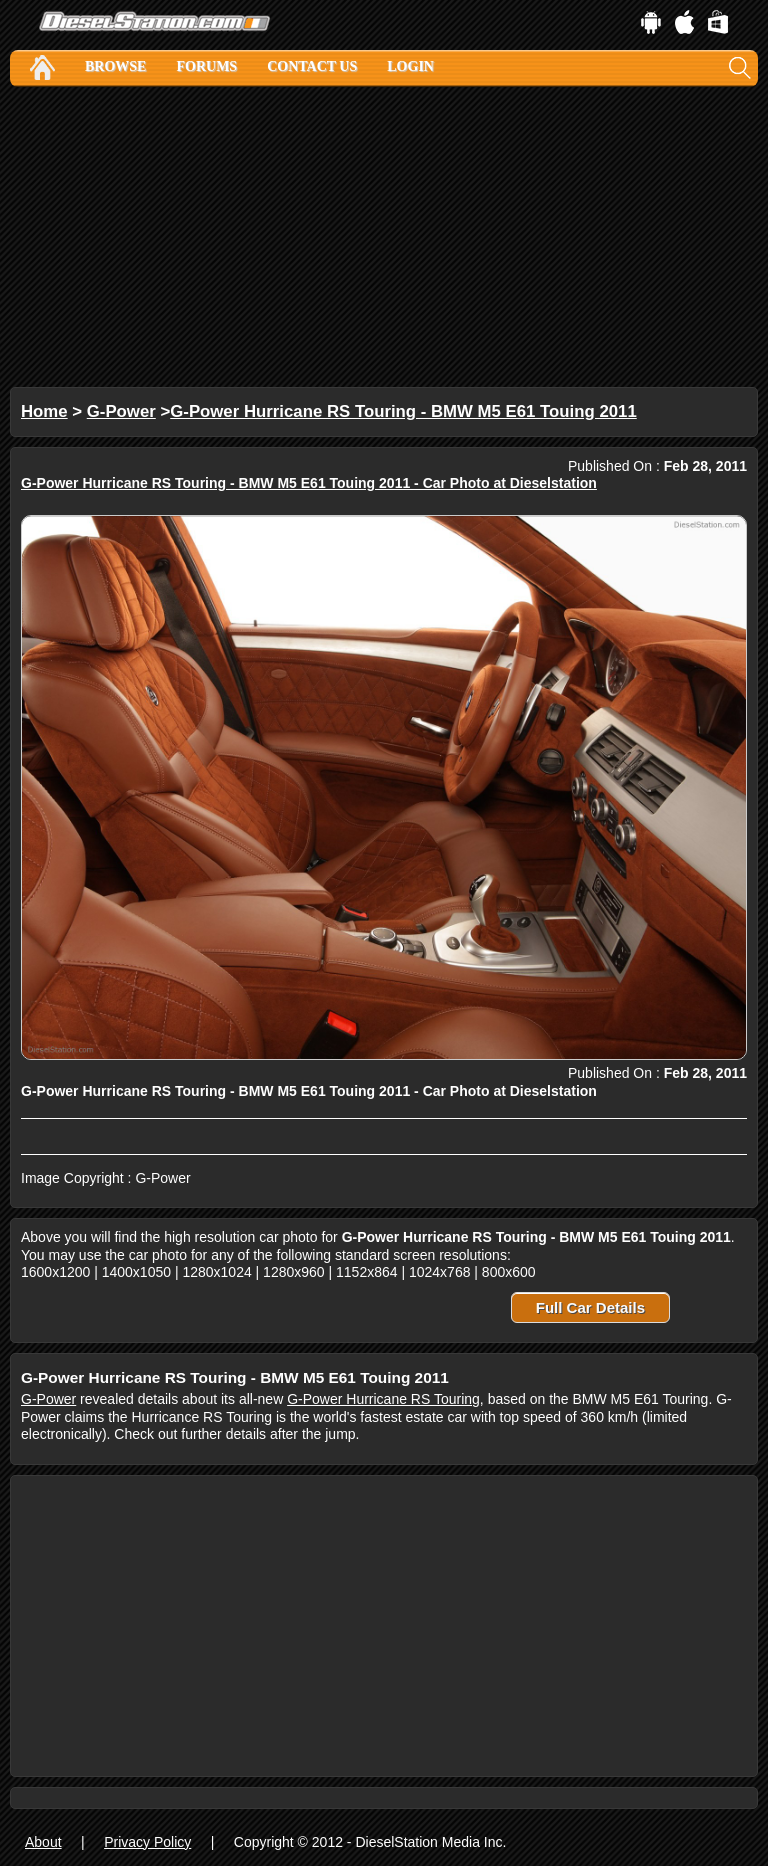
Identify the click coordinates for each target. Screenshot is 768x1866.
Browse (115, 66)
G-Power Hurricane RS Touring (383, 1399)
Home (44, 411)
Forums (206, 66)
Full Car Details (590, 1307)
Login (410, 66)
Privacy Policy (147, 1842)
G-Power (121, 411)
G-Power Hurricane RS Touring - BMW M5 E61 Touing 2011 (403, 411)
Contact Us (312, 66)
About (43, 1842)
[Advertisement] (384, 237)
